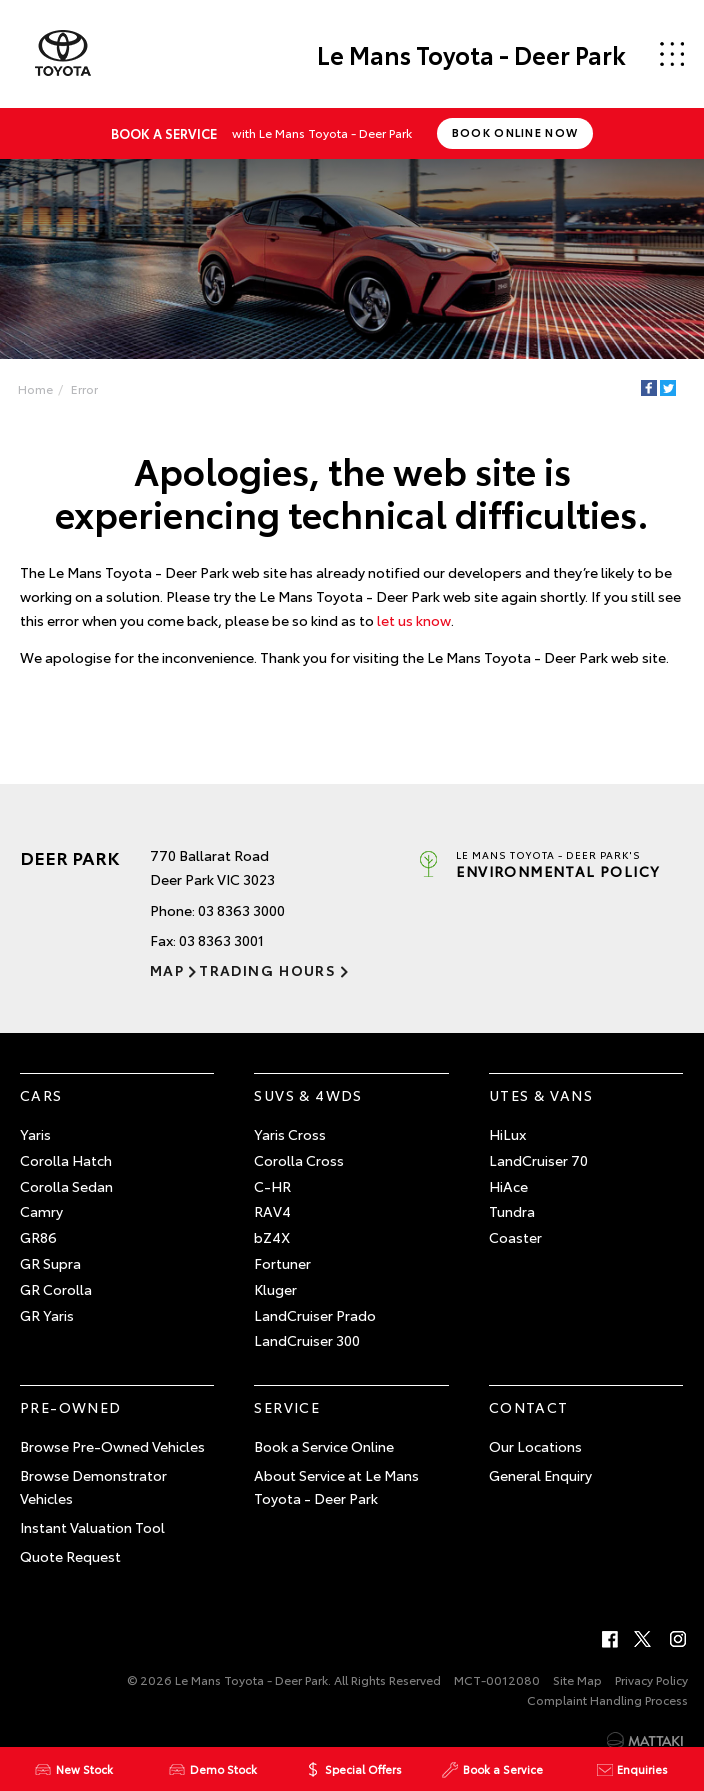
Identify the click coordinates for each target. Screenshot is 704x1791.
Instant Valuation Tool (92, 1527)
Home (35, 388)
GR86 (38, 1237)
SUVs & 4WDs (308, 1095)
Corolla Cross (299, 1160)
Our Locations (535, 1446)
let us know (414, 620)
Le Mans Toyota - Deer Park (471, 54)
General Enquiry (540, 1475)
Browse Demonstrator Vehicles (93, 1487)
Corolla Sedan (66, 1186)
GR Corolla (56, 1289)
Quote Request (70, 1556)
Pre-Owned (71, 1407)
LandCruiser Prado (315, 1315)
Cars (41, 1095)
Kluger (275, 1289)
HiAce (508, 1186)
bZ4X (272, 1237)
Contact (529, 1407)
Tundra (512, 1211)
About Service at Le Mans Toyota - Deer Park (336, 1487)
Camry (41, 1211)
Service (287, 1407)
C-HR (272, 1186)
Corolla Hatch (66, 1160)
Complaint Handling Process (607, 1699)
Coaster (515, 1237)
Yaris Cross (290, 1134)
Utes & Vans (541, 1095)
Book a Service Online (324, 1446)
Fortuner (282, 1263)
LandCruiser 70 (538, 1160)
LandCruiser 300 (307, 1340)
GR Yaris (47, 1315)
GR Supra (50, 1263)
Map (167, 970)
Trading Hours (267, 970)
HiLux (507, 1134)
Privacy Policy (651, 1679)
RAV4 (272, 1211)
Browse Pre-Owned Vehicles (112, 1446)
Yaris (35, 1134)
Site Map (577, 1679)
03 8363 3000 (241, 910)
